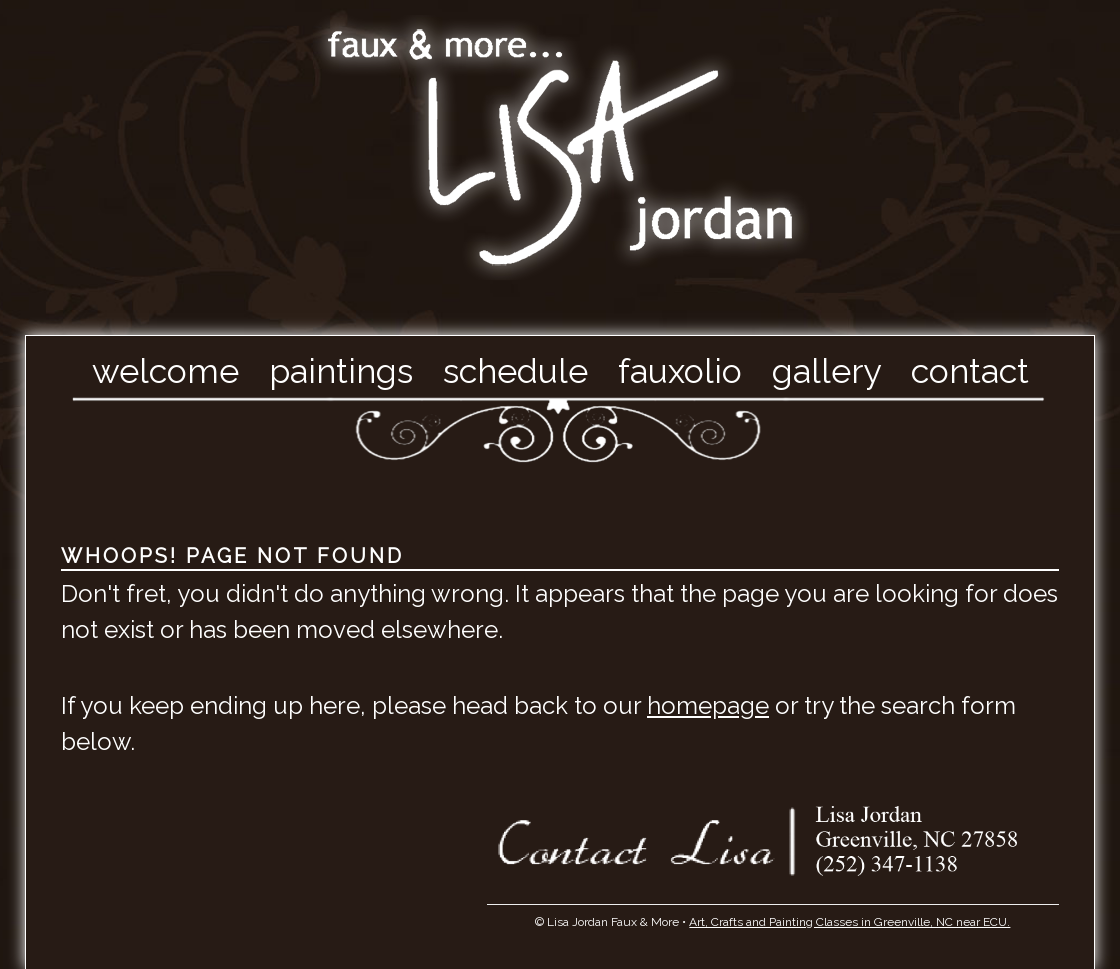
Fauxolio (680, 371)
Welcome (165, 371)
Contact (970, 371)
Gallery (826, 371)
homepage (708, 705)
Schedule (515, 371)
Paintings (341, 371)
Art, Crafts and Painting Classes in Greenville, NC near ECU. (849, 922)
